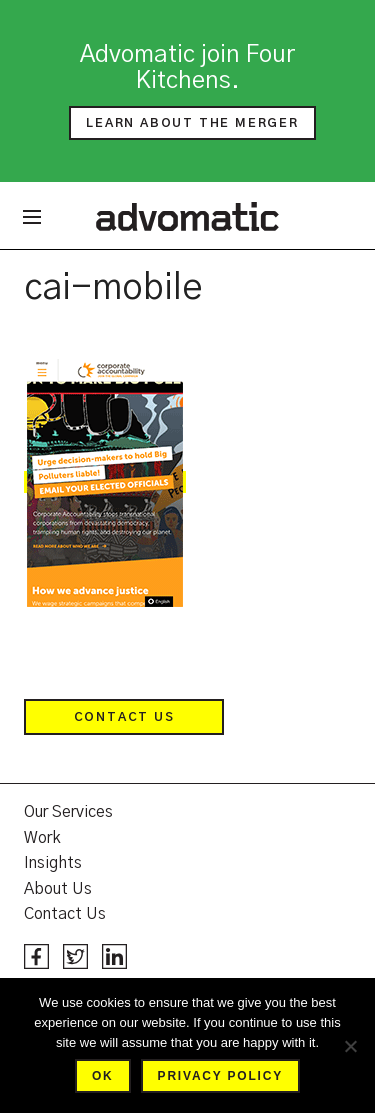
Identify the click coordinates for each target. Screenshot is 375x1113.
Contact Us (124, 717)
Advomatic (187, 216)
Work (42, 838)
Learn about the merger (192, 123)
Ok (103, 1076)
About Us (58, 889)
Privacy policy (220, 1076)
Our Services (68, 812)
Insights (53, 863)
